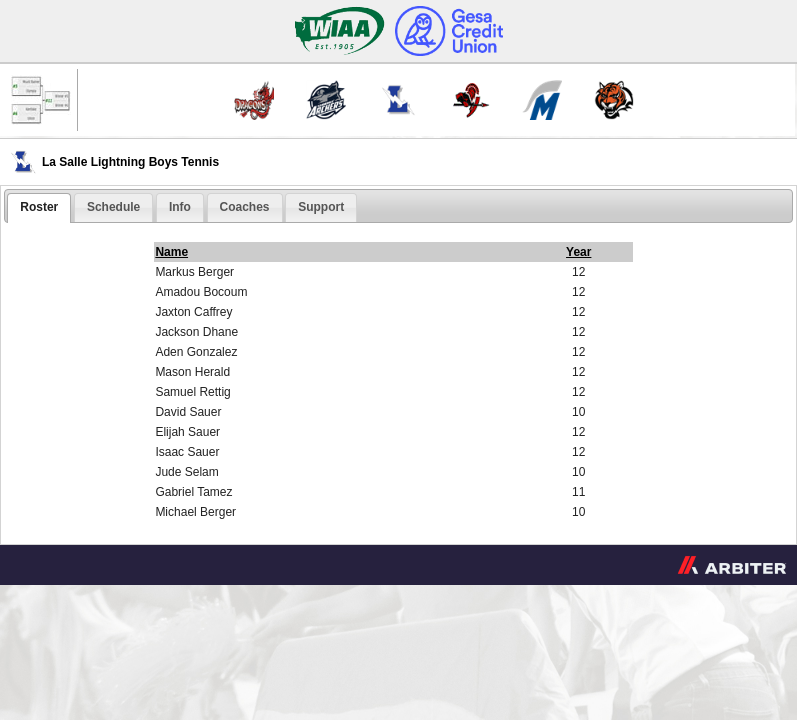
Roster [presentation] (39, 207)
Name (171, 252)
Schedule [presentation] (113, 207)
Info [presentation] (180, 207)
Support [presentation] (321, 207)
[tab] (39, 208)
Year (578, 252)
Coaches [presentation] (245, 207)
